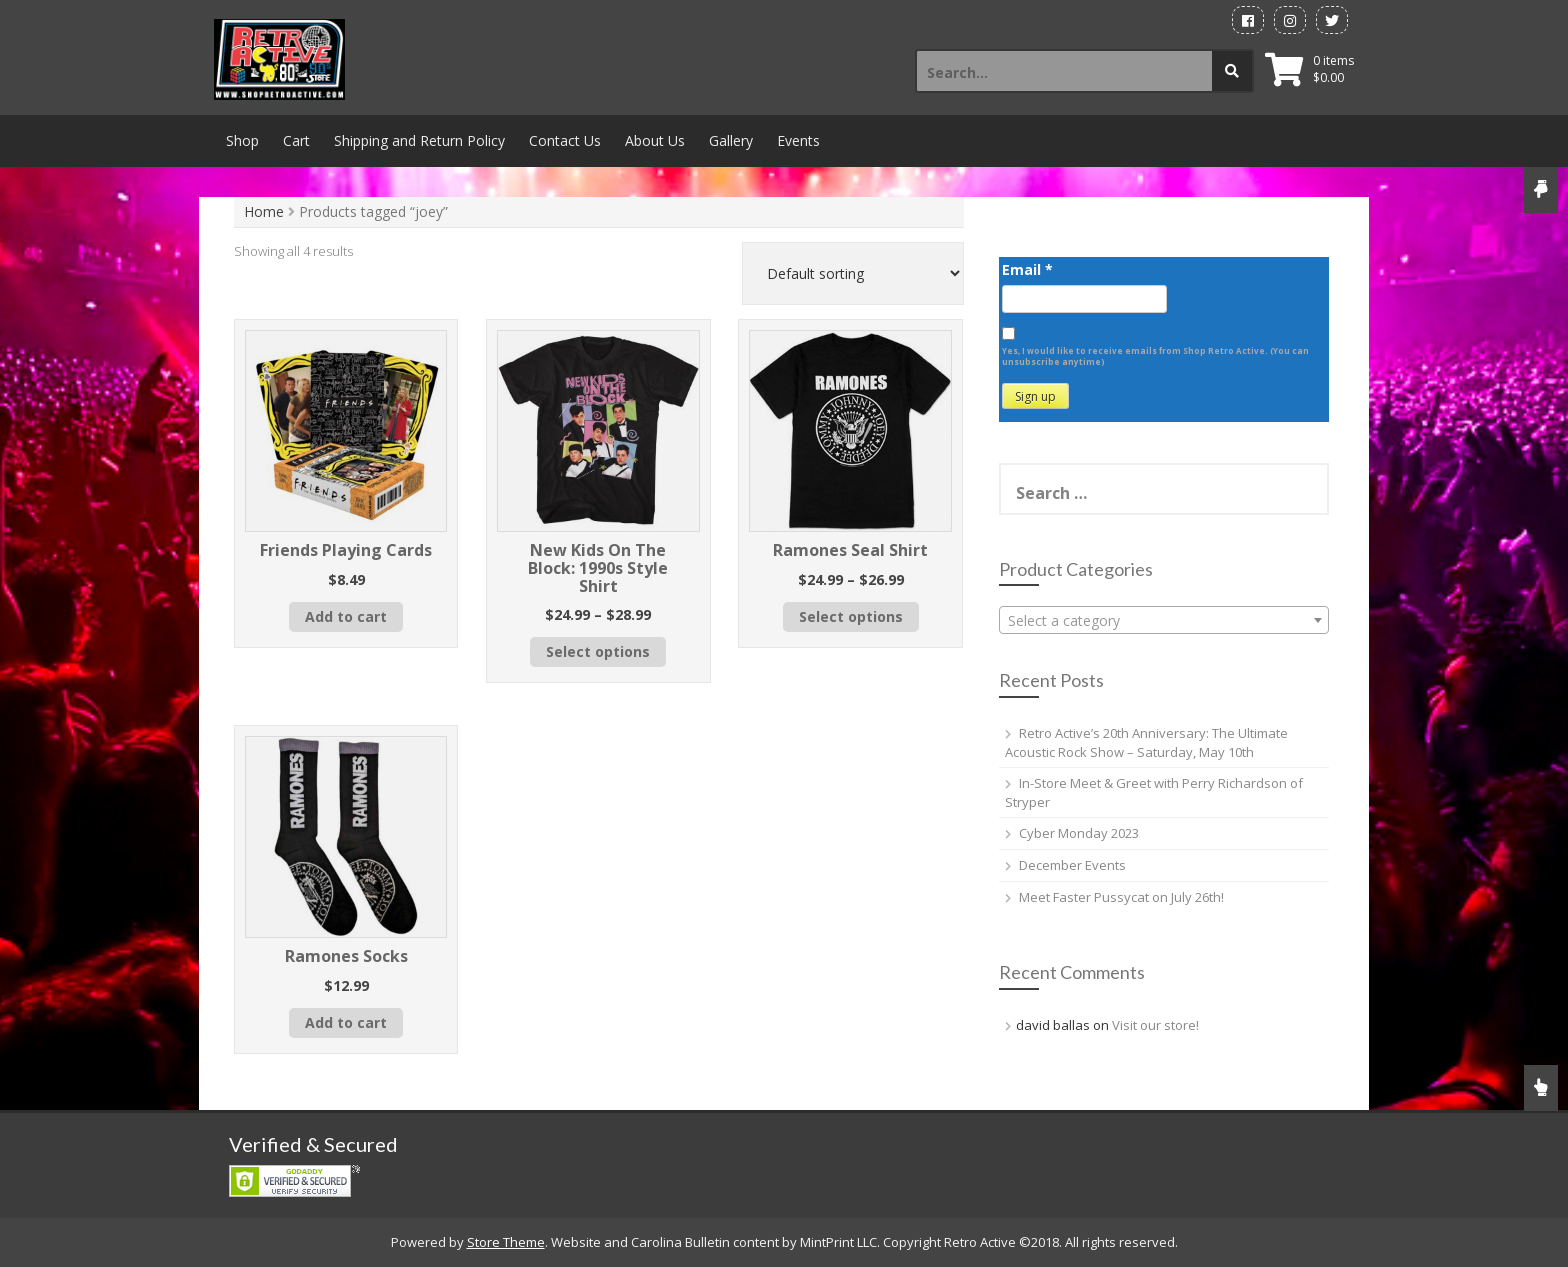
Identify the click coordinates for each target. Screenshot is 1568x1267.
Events (798, 140)
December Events (1072, 865)
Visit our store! (1155, 1025)
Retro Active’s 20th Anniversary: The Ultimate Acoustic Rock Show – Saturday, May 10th (1146, 742)
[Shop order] (853, 273)
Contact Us (565, 140)
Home (264, 211)
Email (1027, 269)
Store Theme (506, 1242)
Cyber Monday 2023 (1079, 833)
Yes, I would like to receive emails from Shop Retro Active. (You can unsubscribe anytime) (1155, 356)
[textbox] (1164, 621)
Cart (296, 140)
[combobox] (1164, 620)
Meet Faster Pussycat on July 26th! (1121, 897)
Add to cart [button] (346, 616)
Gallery (731, 140)
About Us (655, 140)
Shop (242, 140)
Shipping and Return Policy (419, 140)
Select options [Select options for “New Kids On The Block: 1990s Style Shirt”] (598, 651)
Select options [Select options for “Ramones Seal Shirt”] (851, 616)
